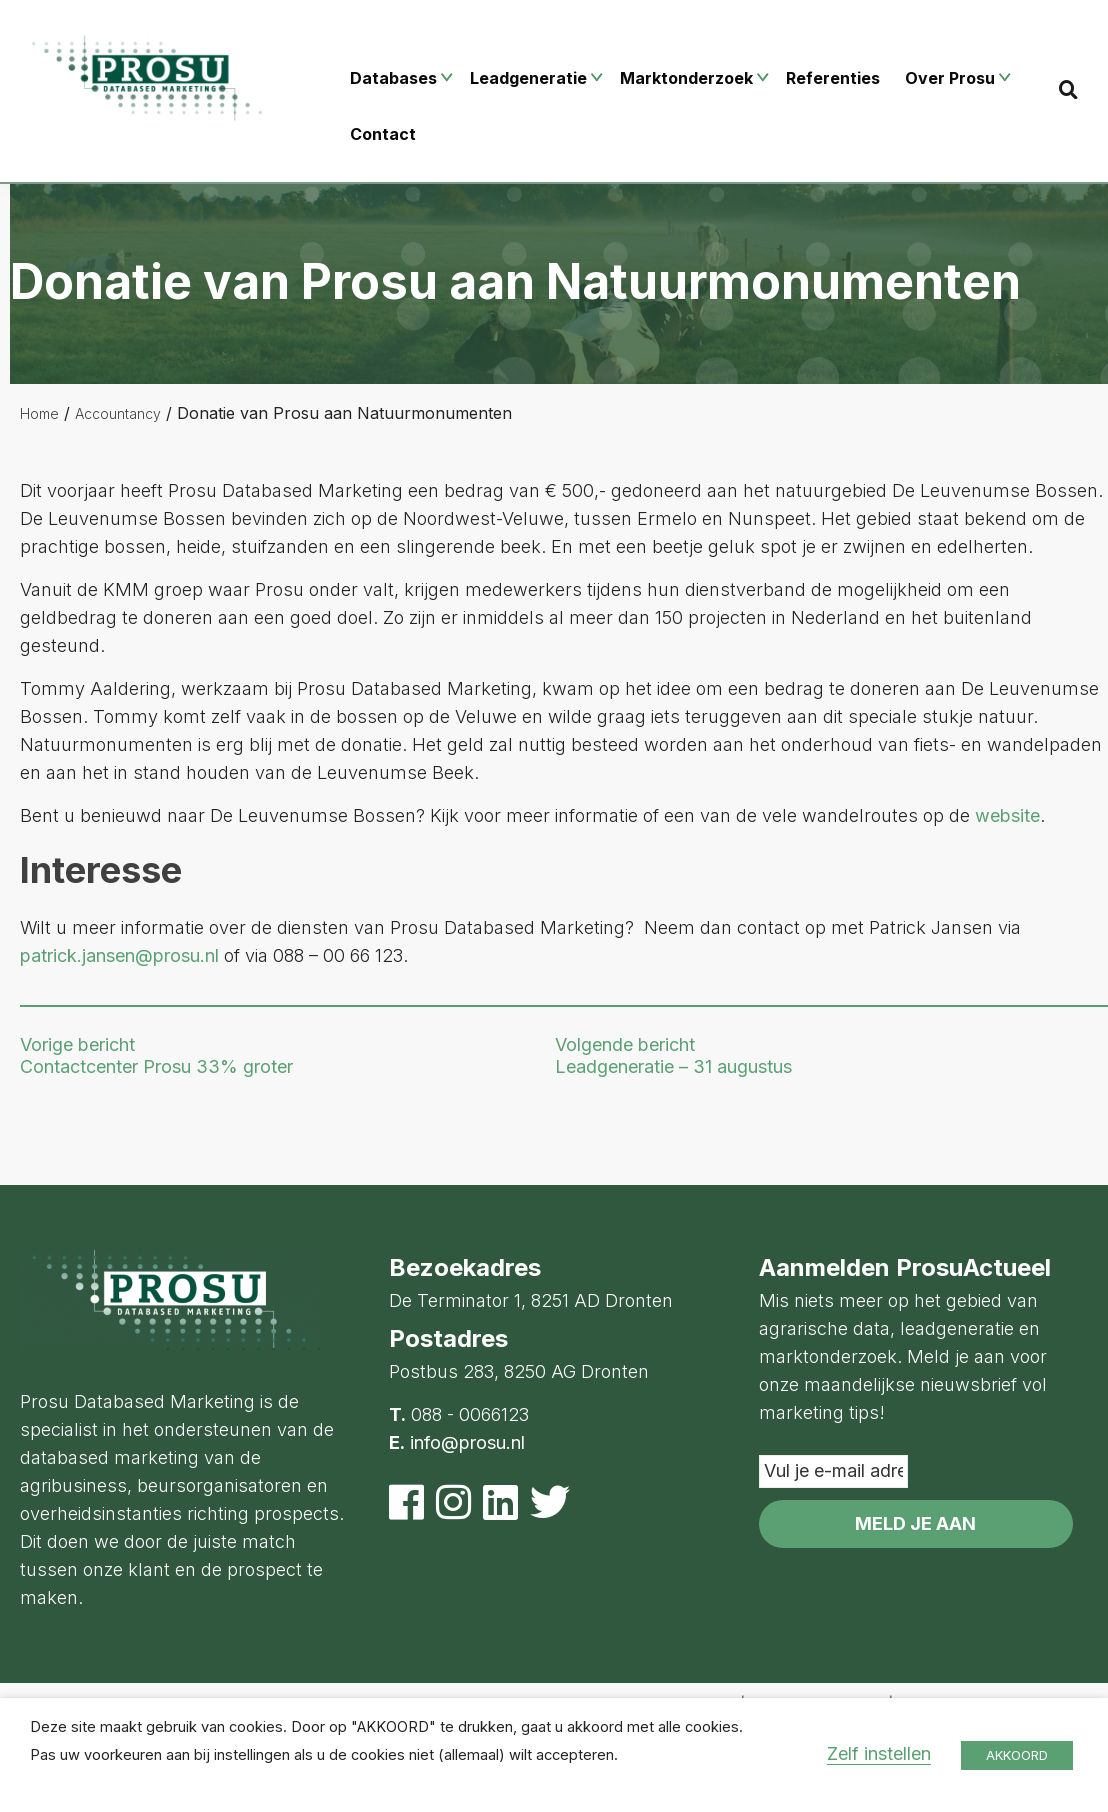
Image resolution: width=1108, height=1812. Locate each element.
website (1007, 815)
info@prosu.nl (467, 1442)
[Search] (1068, 89)
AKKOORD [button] (1017, 1755)
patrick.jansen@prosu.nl (119, 955)
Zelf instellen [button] (879, 1753)
